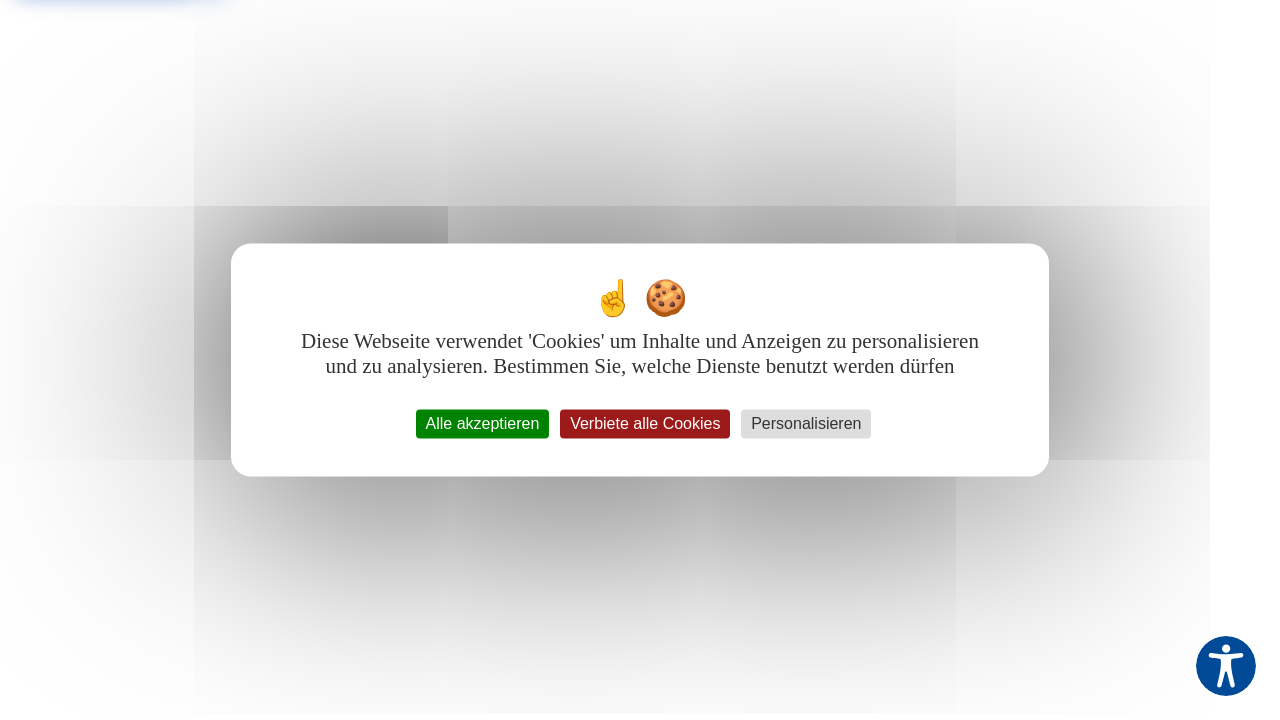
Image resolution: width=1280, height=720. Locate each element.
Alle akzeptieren (483, 423)
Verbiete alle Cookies (645, 423)
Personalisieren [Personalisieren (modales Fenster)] (806, 423)
